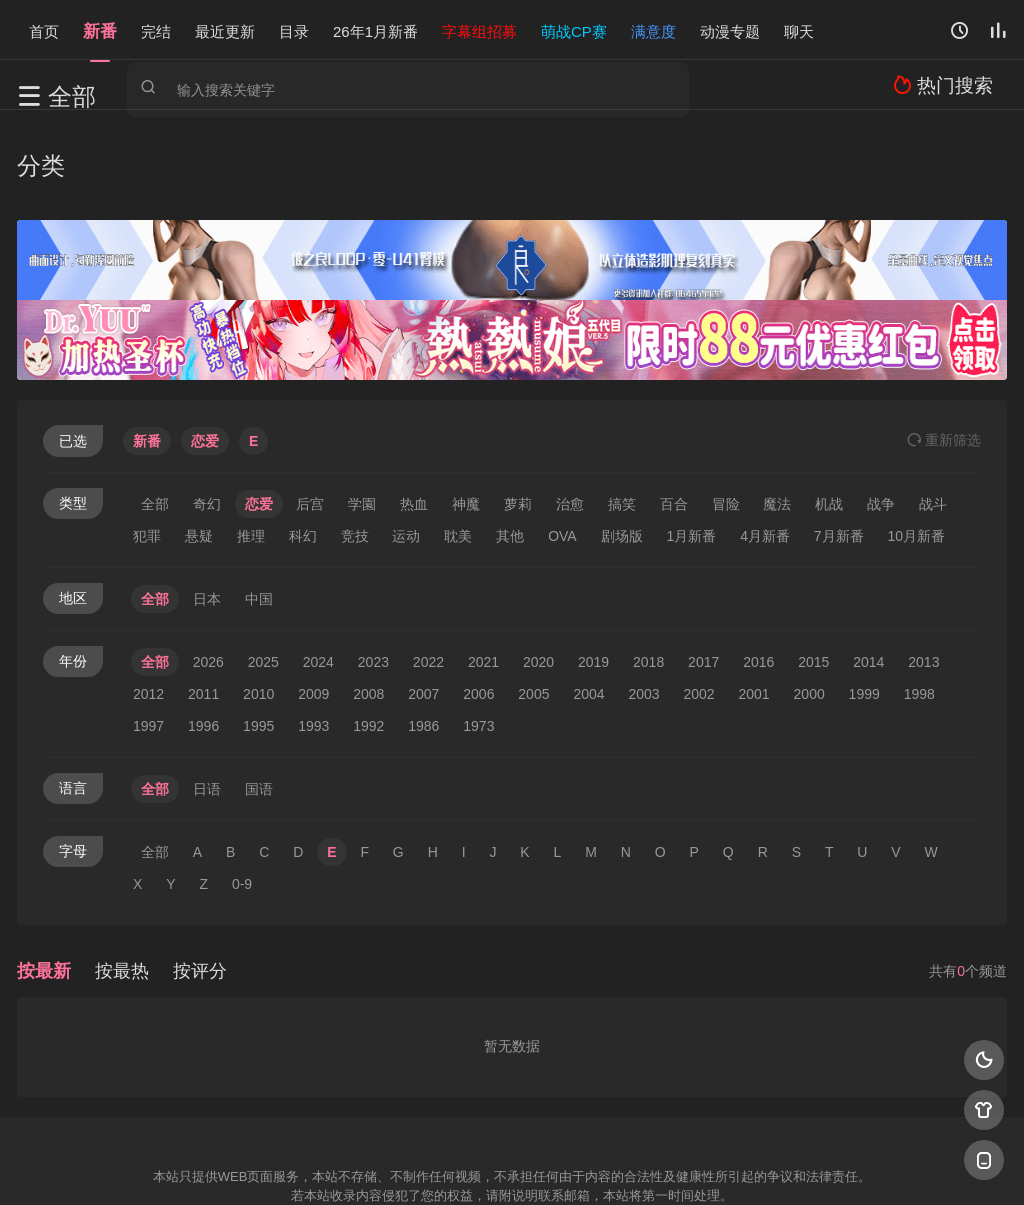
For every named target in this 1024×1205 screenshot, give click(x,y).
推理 (251, 446)
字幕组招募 (479, 29)
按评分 (200, 881)
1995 (258, 636)
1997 (148, 636)
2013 (923, 572)
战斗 (933, 414)
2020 (538, 572)
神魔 (466, 414)
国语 (259, 699)
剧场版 (622, 446)
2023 (373, 572)
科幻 (303, 446)
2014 (868, 572)
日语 (207, 699)
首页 (44, 29)
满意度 (653, 29)
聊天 (799, 29)
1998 (919, 604)
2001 (754, 604)
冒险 (726, 414)
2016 (758, 572)
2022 (428, 572)
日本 (207, 509)
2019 (593, 572)
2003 (643, 604)
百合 (674, 414)
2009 (313, 604)
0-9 (242, 794)
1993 (313, 636)
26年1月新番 (375, 29)
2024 (318, 572)
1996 (203, 636)
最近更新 (225, 29)
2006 (478, 604)
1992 (368, 636)
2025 (263, 572)
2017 (703, 572)
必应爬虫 (755, 1164)
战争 (881, 414)
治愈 (570, 414)
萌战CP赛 (574, 29)
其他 (510, 446)
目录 (294, 29)
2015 (813, 572)
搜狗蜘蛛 (512, 1164)
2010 (258, 604)
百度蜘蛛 (351, 1164)
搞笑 (622, 414)
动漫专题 (730, 29)
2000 (809, 604)
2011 (203, 604)
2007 (423, 604)
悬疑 (199, 446)
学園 (362, 414)
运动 (406, 446)
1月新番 (691, 446)
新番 (100, 29)
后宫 (310, 414)
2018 (648, 572)
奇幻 (207, 414)
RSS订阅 (269, 1164)
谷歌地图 (674, 1164)
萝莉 (518, 414)
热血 (414, 414)
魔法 (777, 414)
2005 (533, 604)
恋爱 (259, 414)
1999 (864, 604)
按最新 (44, 881)
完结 (156, 29)
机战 (829, 414)
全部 (155, 414)
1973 (478, 636)
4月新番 (765, 446)
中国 (259, 509)
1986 (423, 636)
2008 (368, 604)
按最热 (122, 881)
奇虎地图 (593, 1164)
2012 (148, 604)
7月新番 (839, 446)
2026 (208, 572)
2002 (698, 604)
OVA (562, 446)
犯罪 (147, 446)
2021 (483, 572)
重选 (944, 350)
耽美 (458, 446)
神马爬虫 (432, 1164)
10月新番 (917, 446)
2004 (588, 604)
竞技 (355, 446)
